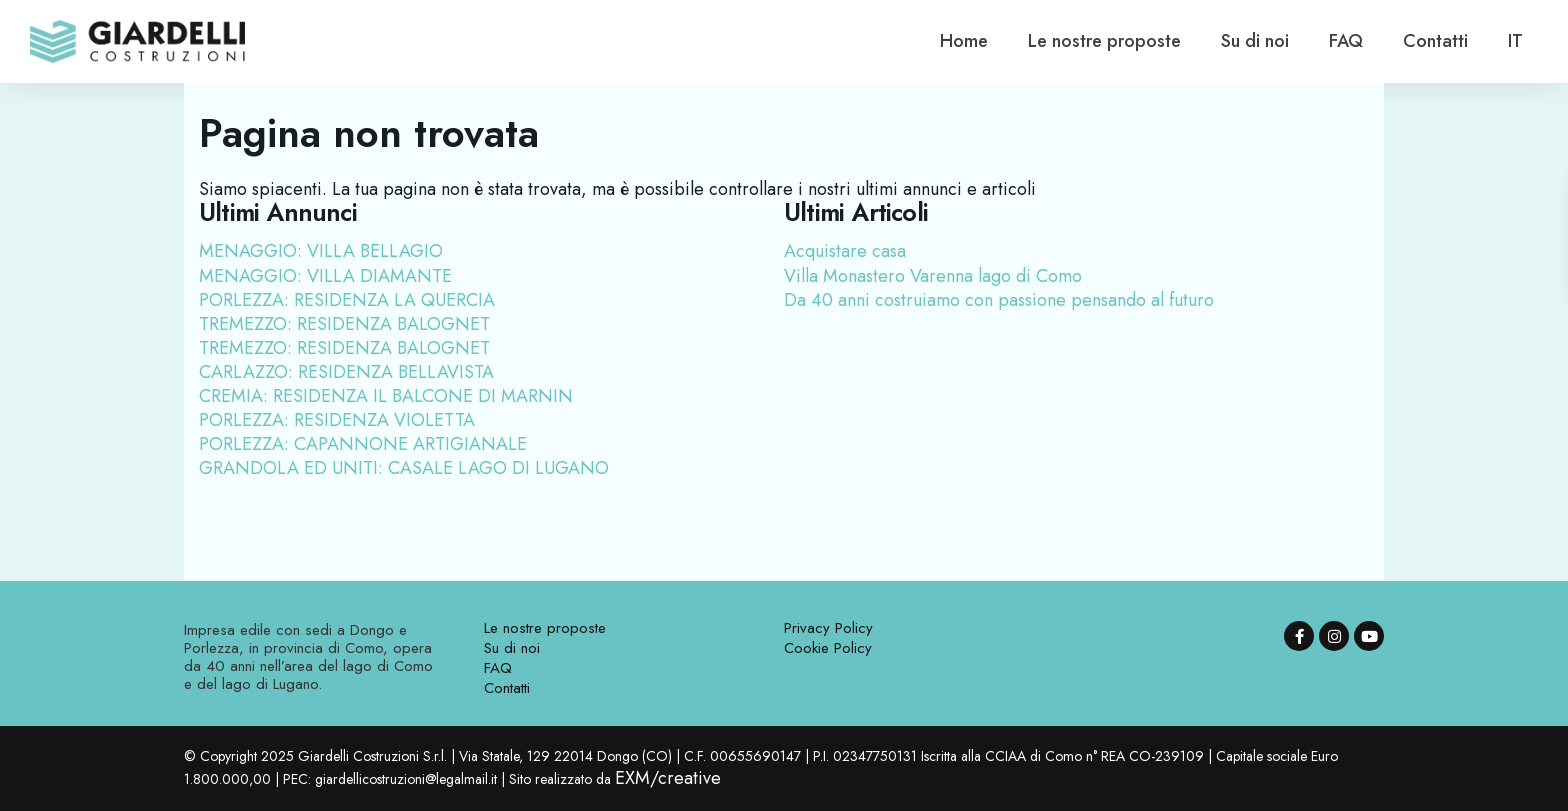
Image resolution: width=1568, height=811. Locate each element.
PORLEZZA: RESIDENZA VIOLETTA (337, 420)
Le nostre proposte (1104, 41)
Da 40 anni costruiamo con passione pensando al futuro (999, 300)
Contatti (1435, 41)
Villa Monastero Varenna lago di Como (933, 276)
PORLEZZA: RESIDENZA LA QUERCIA (347, 300)
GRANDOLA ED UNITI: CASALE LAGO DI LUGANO (404, 468)
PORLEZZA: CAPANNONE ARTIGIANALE (363, 444)
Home (964, 41)
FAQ (1346, 41)
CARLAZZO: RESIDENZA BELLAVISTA (346, 372)
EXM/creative (668, 778)
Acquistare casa (845, 251)
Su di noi (1255, 41)
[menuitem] (1515, 41)
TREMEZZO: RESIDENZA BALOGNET (344, 324)
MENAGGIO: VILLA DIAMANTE (325, 276)
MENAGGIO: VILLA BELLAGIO (321, 251)
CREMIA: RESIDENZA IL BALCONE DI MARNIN (386, 396)
